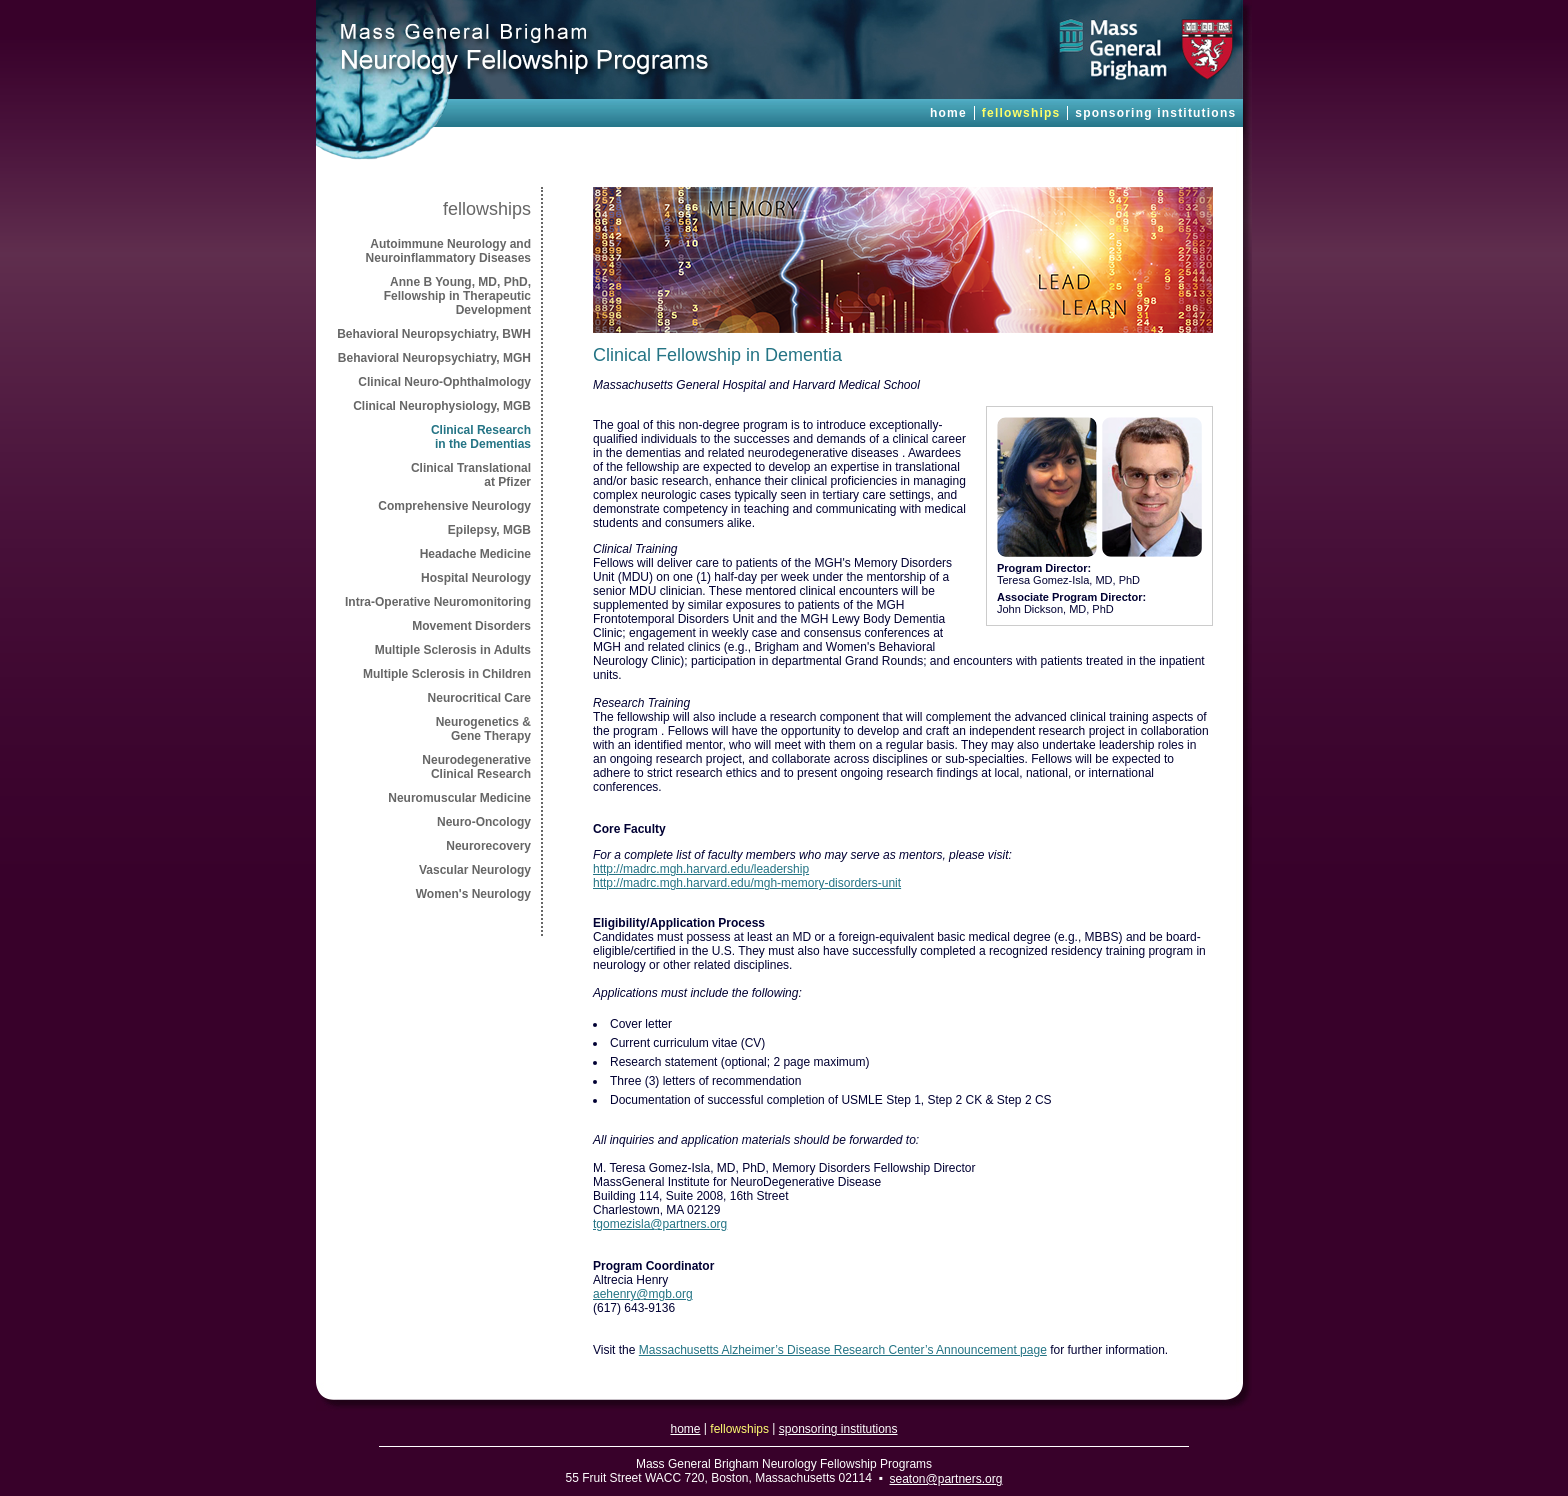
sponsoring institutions (1155, 113)
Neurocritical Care (479, 698)
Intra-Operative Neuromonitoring (438, 602)
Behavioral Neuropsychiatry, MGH (434, 358)
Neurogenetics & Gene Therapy (483, 729)
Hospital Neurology (476, 578)
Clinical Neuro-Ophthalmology (444, 382)
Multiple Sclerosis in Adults (453, 650)
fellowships (1021, 113)
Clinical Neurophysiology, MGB (442, 406)
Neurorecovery (488, 846)
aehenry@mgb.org (643, 1294)
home (948, 113)
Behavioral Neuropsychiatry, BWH (434, 334)
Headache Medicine (475, 554)
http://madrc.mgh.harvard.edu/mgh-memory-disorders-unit (747, 883)
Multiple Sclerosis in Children (447, 674)
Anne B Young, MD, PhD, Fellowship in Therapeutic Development (457, 296)
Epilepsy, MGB (489, 530)
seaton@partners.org (946, 1479)
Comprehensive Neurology (454, 506)
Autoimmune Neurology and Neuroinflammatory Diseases (448, 251)
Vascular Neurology (475, 870)
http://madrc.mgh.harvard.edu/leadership (701, 869)
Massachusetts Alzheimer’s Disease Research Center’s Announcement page (843, 1350)
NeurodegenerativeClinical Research (476, 767)
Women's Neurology (473, 894)
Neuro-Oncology (484, 822)
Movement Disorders (471, 626)
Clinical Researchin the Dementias (481, 437)
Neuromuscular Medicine (459, 798)
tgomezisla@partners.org (660, 1224)
